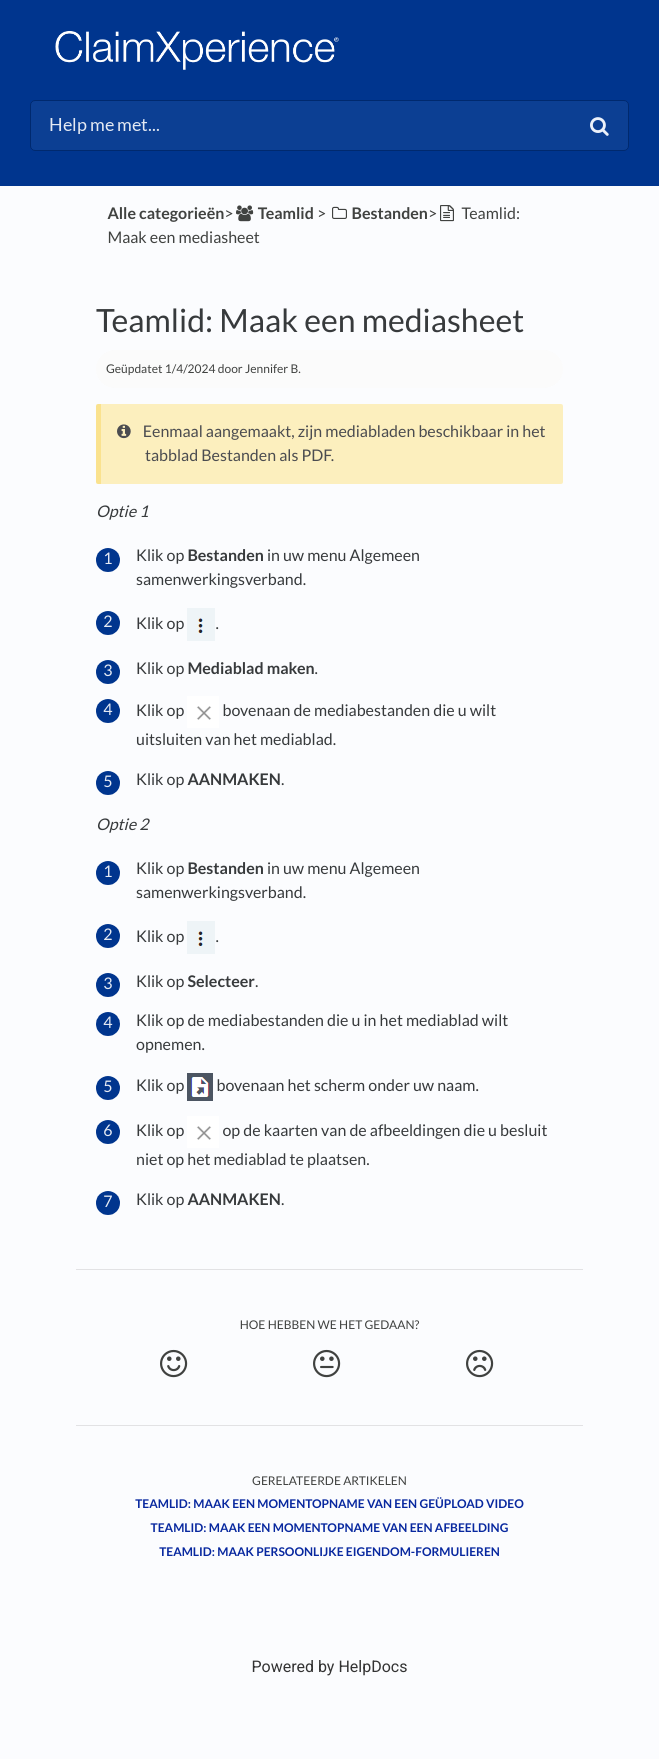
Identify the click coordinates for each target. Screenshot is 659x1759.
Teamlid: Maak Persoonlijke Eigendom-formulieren (329, 1551)
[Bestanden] (378, 213)
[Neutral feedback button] (326, 1364)
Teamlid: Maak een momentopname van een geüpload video (329, 1503)
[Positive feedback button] (173, 1364)
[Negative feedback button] (479, 1364)
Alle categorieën (165, 213)
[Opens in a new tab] (330, 1666)
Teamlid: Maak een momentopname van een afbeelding (330, 1527)
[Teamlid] (274, 213)
